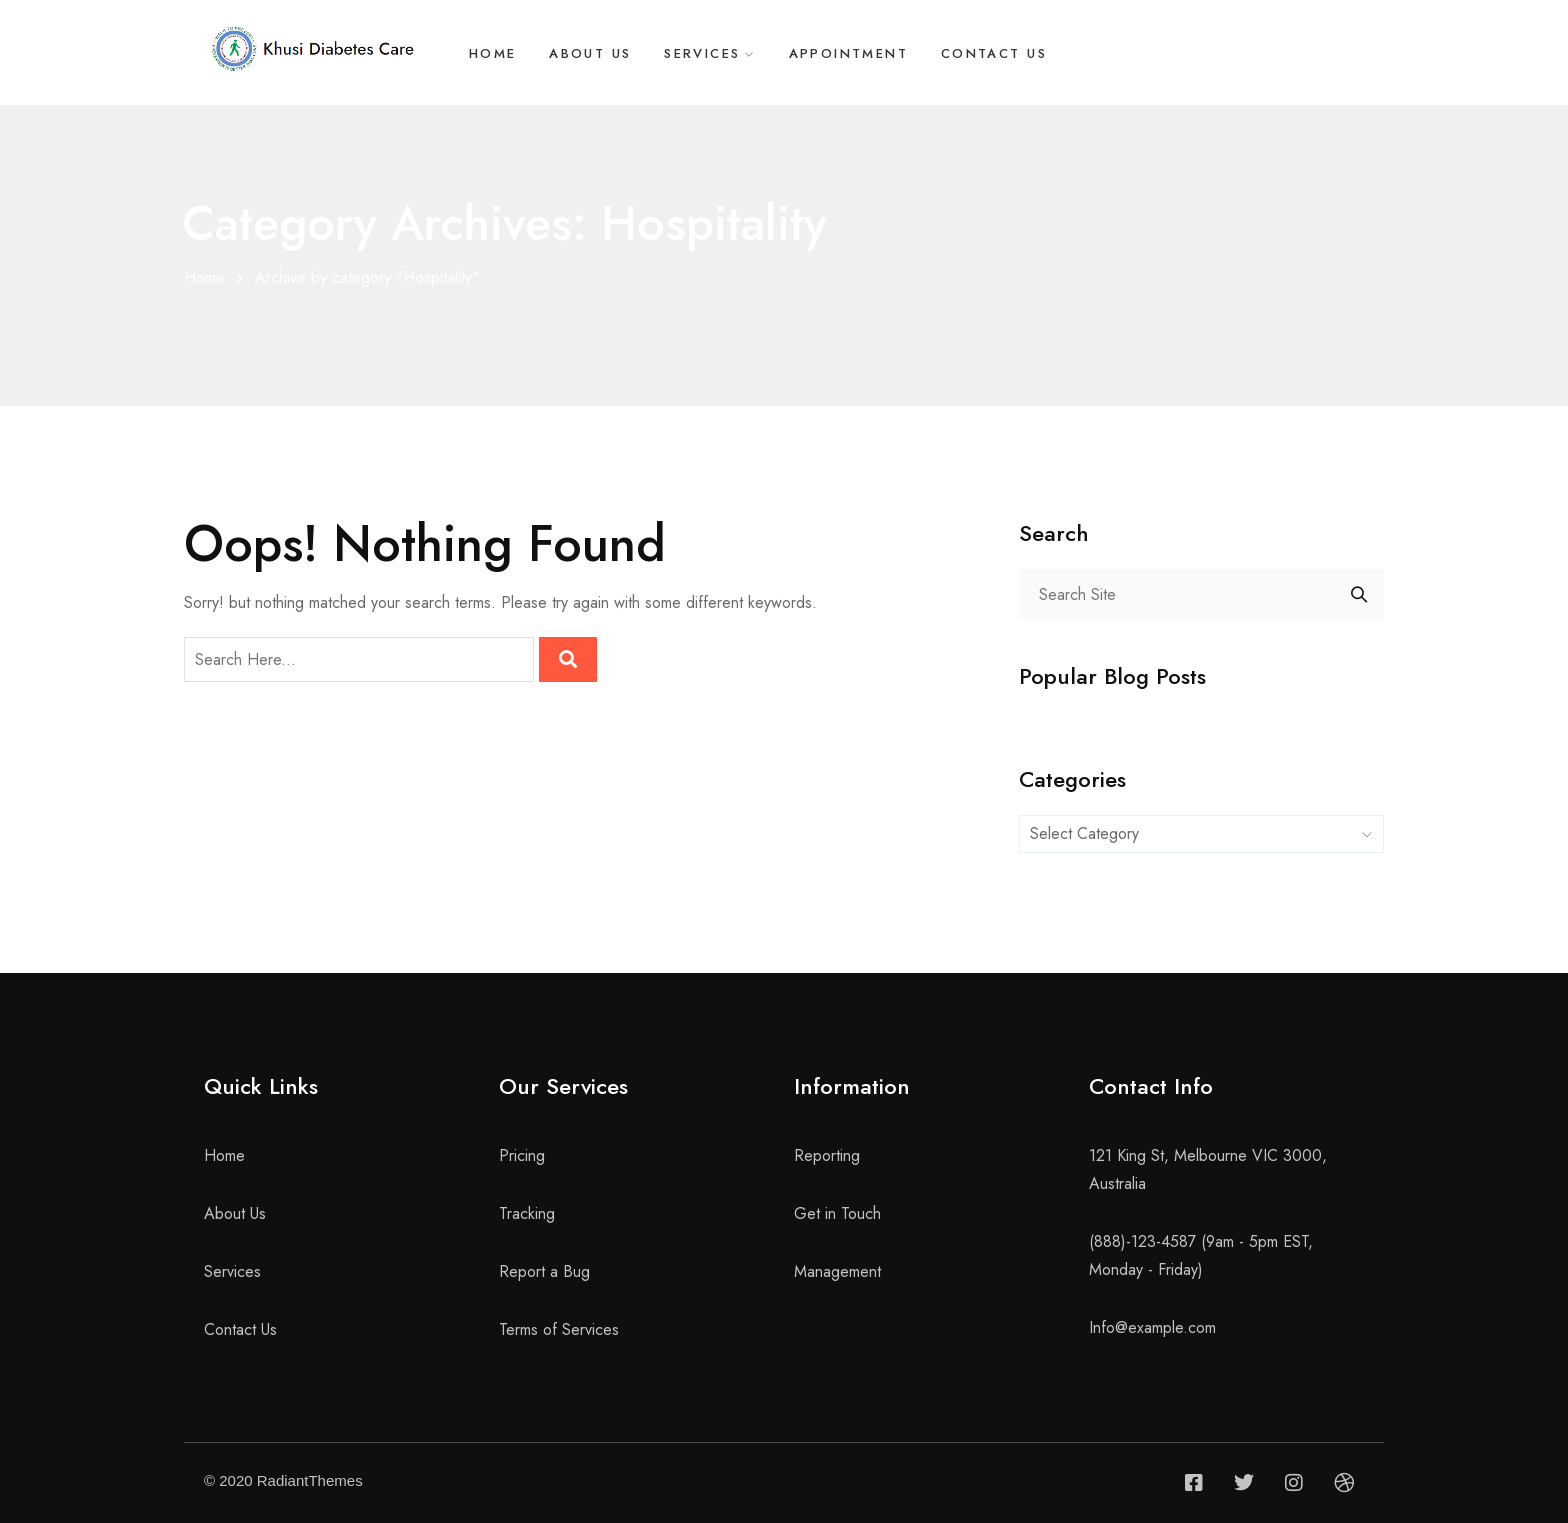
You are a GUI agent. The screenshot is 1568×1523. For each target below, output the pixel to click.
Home (489, 54)
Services (703, 54)
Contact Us (1000, 54)
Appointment (852, 54)
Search (1359, 594)
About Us (589, 54)
